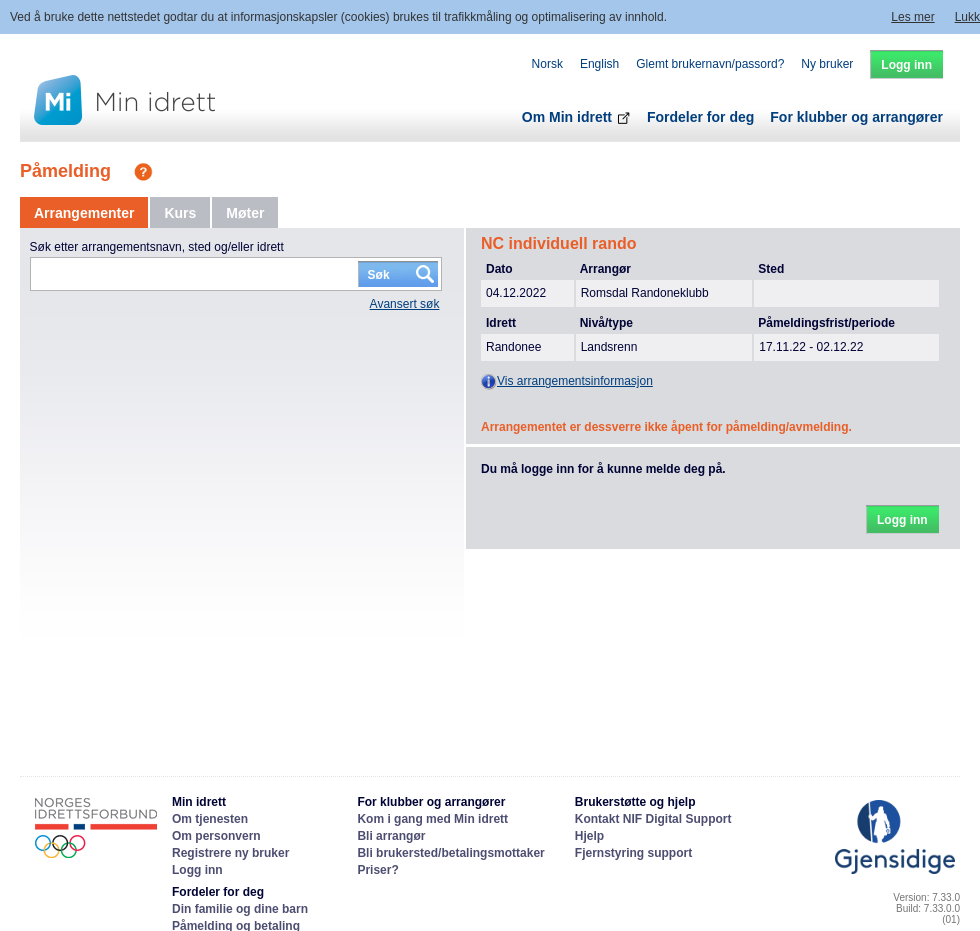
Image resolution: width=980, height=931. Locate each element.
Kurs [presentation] (180, 213)
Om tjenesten (210, 819)
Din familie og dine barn (240, 909)
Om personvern (216, 836)
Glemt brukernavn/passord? (710, 64)
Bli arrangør (391, 836)
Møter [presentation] (245, 213)
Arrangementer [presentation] (84, 213)
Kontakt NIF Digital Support (653, 819)
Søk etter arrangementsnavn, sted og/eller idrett (157, 247)
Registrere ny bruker (230, 853)
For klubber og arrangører (856, 117)
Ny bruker (827, 64)
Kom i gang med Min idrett (432, 819)
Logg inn (197, 870)
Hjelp (589, 836)
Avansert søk (405, 304)
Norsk (547, 64)
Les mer (912, 17)
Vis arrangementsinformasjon (567, 382)
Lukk (967, 17)
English (599, 64)
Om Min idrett (576, 117)
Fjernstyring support (633, 853)
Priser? (377, 870)
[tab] (84, 213)
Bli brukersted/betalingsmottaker (450, 853)
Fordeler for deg (700, 117)
